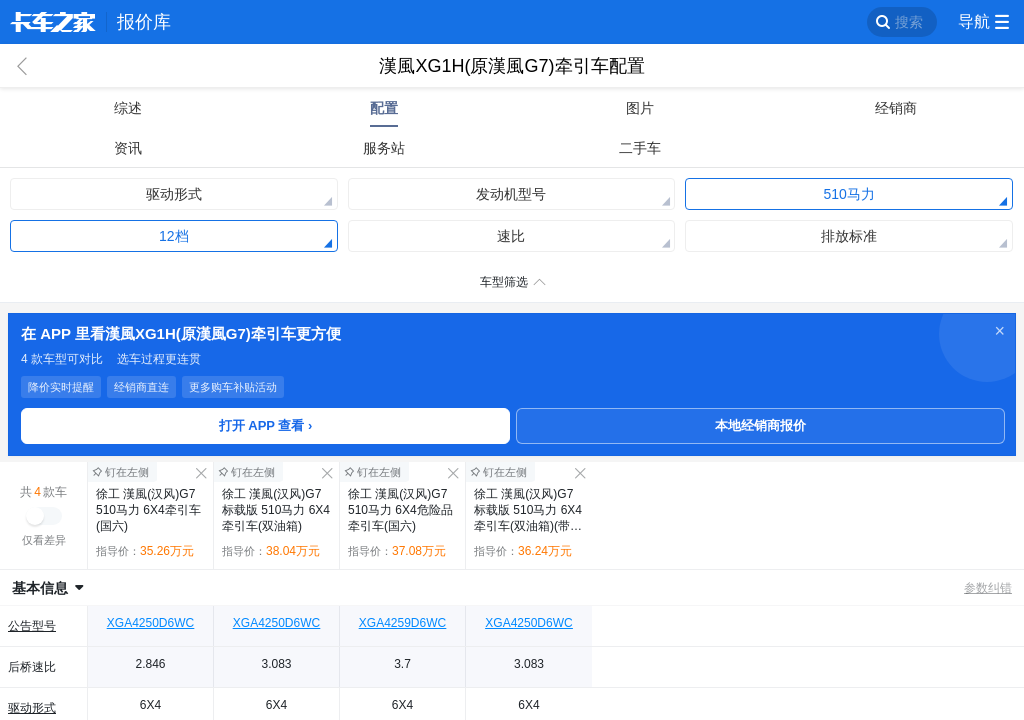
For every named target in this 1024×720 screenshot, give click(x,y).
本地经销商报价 (760, 425)
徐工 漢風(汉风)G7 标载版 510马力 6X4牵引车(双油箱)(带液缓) (528, 510)
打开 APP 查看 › (266, 425)
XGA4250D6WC (150, 623)
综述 (128, 108)
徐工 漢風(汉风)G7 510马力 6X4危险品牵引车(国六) (400, 510)
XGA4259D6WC (402, 623)
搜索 (909, 22)
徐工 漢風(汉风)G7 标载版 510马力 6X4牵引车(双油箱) (276, 510)
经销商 (896, 108)
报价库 (144, 22)
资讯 (128, 148)
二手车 (640, 148)
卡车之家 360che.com (53, 22)
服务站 (384, 148)
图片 (640, 108)
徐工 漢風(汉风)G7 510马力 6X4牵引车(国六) (148, 510)
